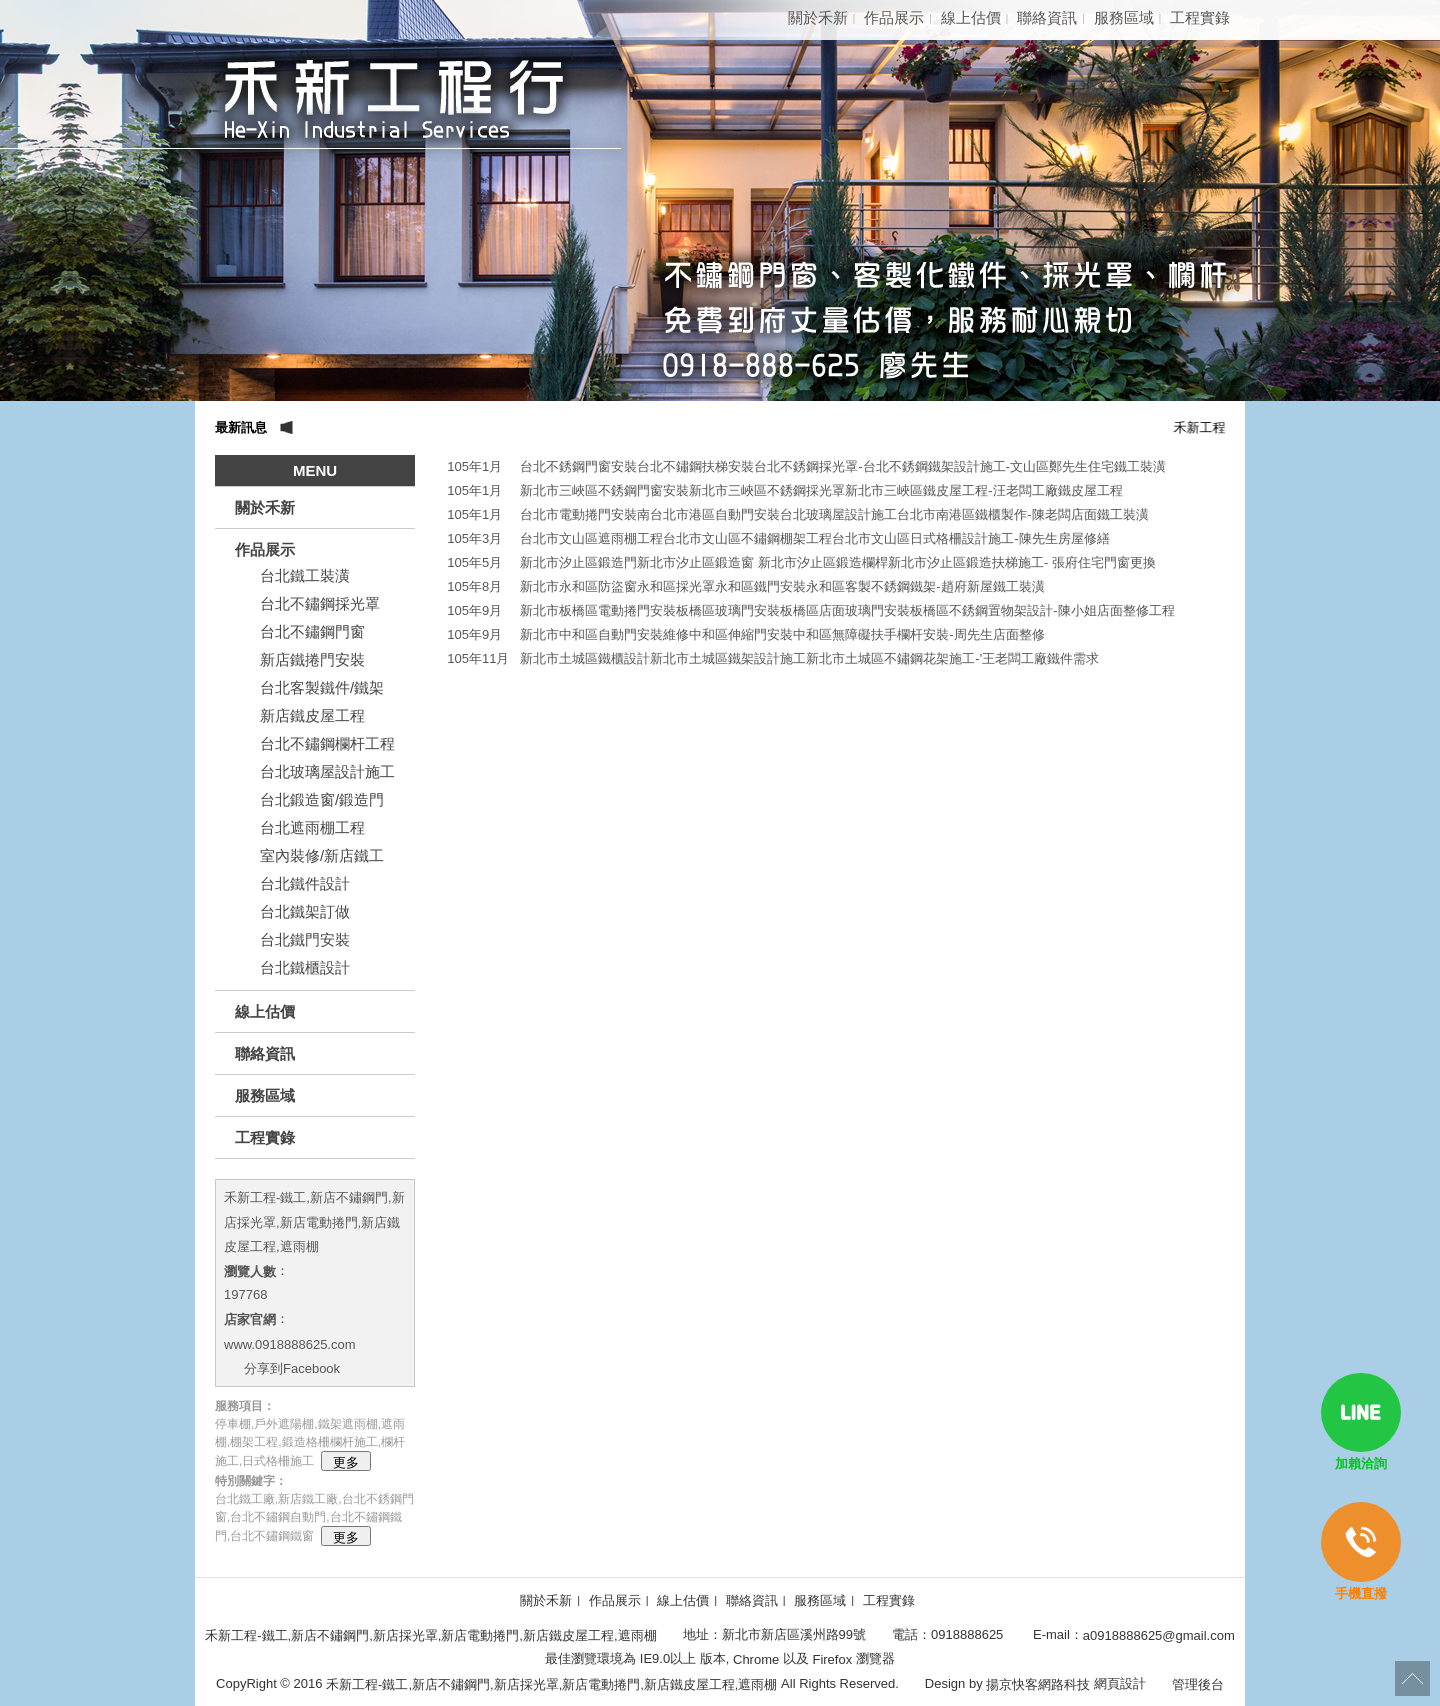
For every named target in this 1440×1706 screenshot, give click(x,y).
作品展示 (894, 17)
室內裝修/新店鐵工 (322, 855)
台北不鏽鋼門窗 (312, 631)
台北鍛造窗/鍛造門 (322, 799)
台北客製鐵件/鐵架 (322, 687)
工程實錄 (1200, 17)
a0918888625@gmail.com (1159, 1634)
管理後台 (1198, 1683)
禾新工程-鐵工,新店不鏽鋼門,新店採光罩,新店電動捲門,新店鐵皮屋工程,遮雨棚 (314, 1222)
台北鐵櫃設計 (305, 967)
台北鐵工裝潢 (305, 575)
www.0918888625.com (290, 1343)
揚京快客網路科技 (1038, 1683)
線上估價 (971, 17)
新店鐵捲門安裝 (312, 659)
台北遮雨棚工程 (312, 827)
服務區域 (1124, 17)
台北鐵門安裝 (305, 939)
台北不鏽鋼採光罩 (320, 603)
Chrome (755, 1659)
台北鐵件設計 (305, 883)
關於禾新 (818, 17)
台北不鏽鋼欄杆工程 (327, 743)
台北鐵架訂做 (305, 911)
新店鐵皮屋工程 (312, 715)
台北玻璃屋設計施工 (327, 771)
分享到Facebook (292, 1368)
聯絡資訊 (1047, 17)
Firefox (832, 1659)
